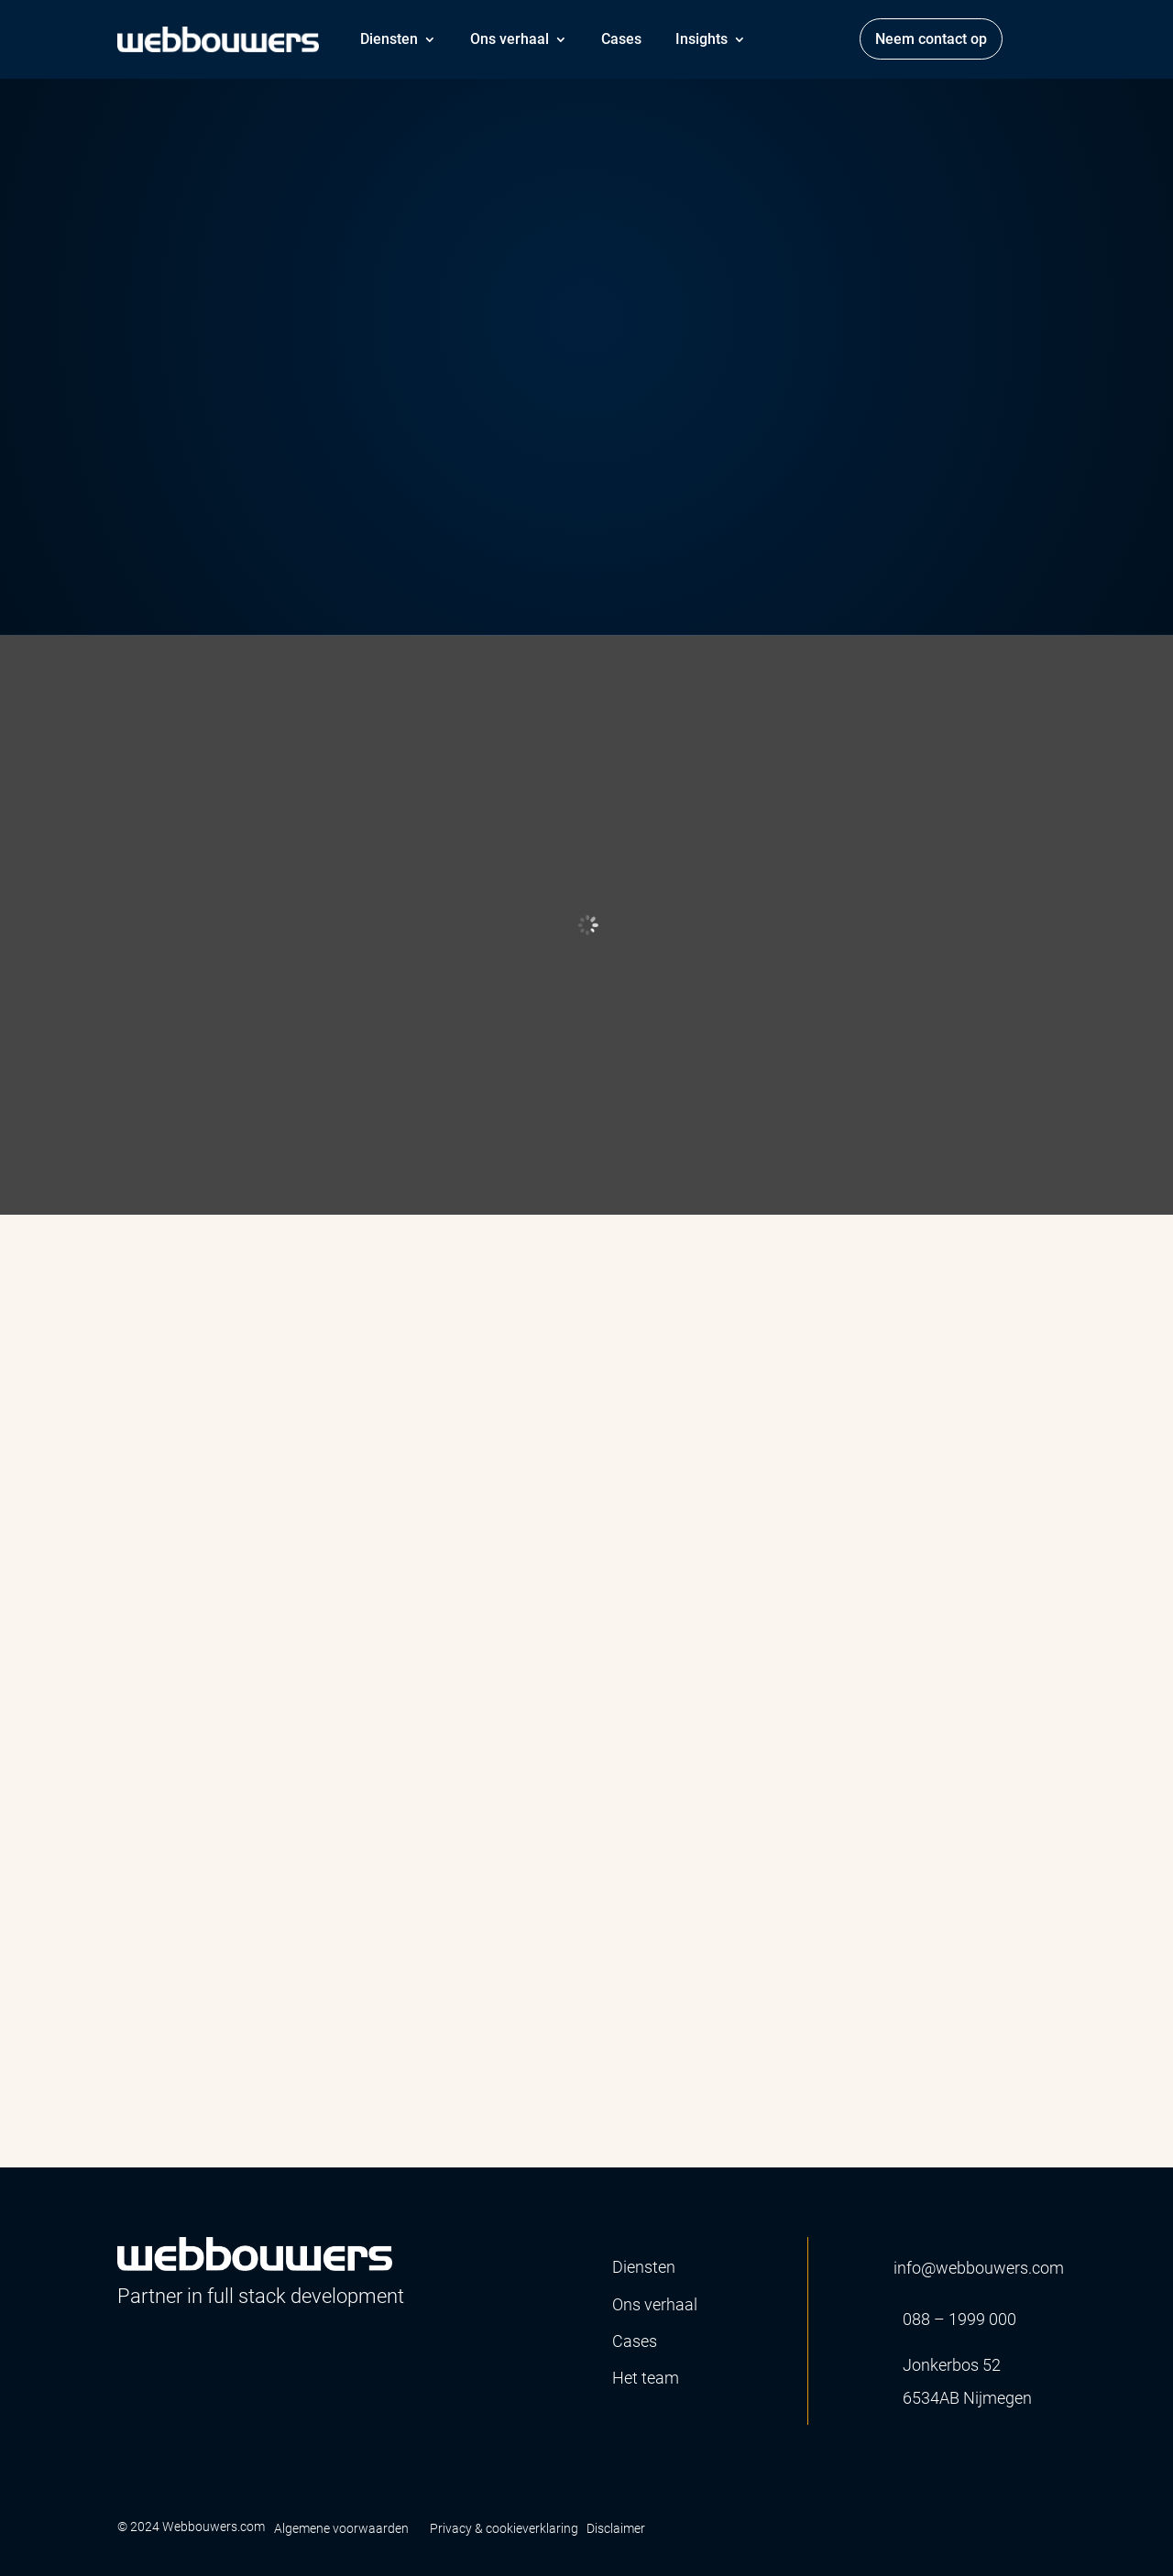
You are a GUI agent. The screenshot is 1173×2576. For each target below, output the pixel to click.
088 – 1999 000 (959, 2319)
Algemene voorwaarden (341, 2528)
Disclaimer (615, 2528)
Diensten (389, 39)
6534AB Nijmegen (967, 2397)
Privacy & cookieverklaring (504, 2528)
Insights (701, 39)
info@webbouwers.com (978, 2267)
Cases (621, 39)
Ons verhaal (509, 39)
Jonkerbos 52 (952, 2364)
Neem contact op (931, 39)
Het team (645, 2377)
